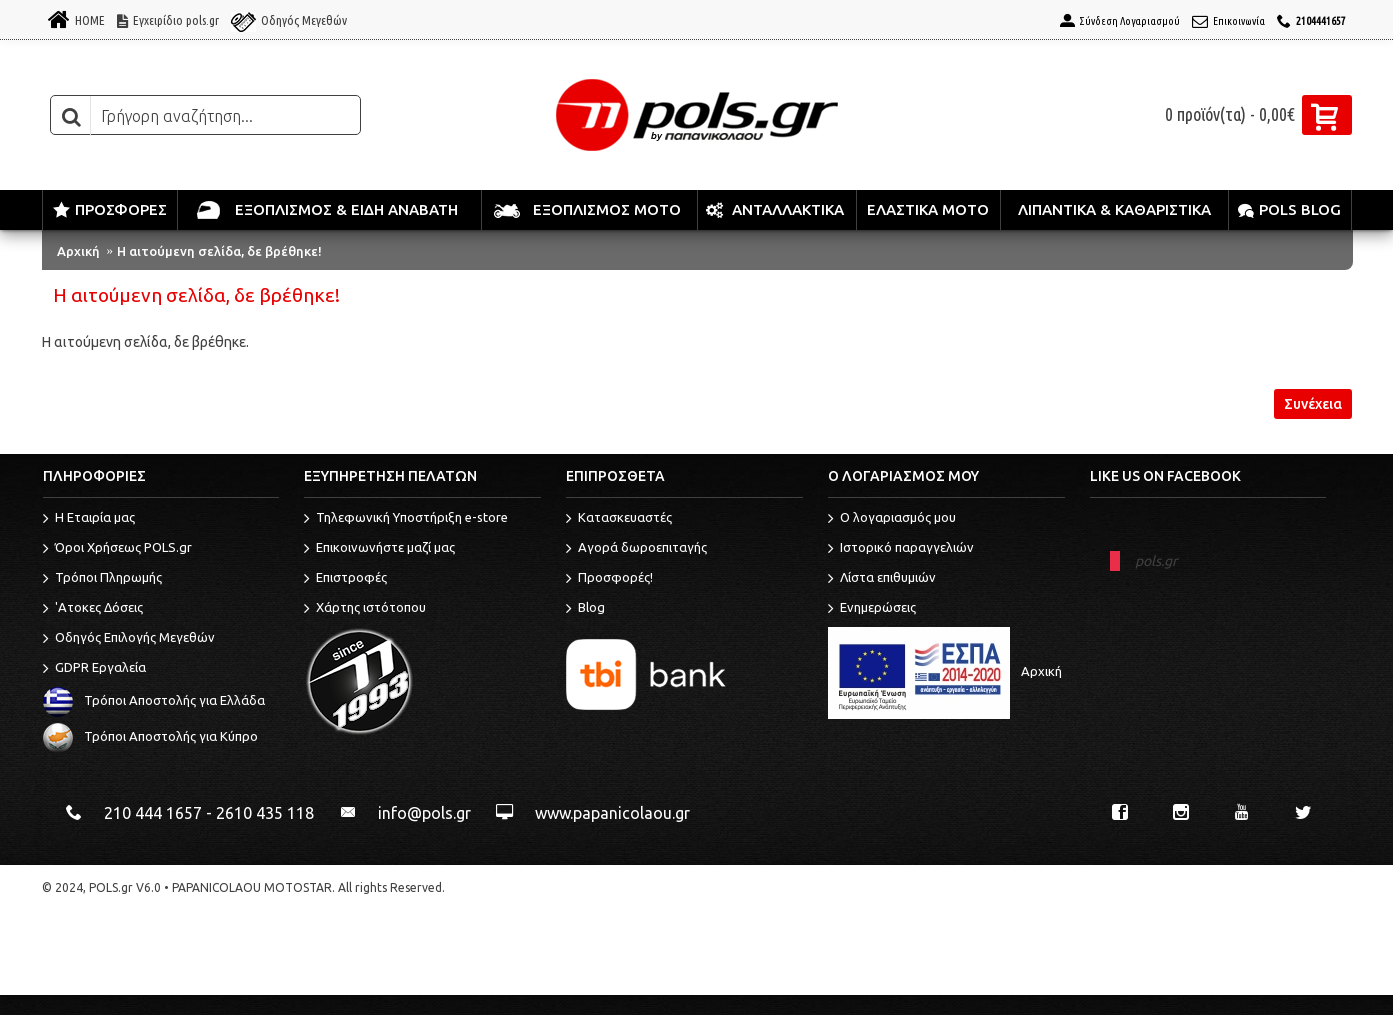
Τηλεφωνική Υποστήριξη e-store (406, 519)
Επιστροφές (345, 579)
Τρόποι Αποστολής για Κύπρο (150, 737)
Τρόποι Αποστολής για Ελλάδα (154, 701)
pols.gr (1156, 561)
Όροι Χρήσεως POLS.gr (117, 549)
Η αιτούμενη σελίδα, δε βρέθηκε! (219, 251)
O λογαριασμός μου (892, 519)
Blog (585, 609)
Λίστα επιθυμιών (882, 579)
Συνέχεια (1313, 404)
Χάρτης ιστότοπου (365, 609)
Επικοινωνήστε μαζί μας (379, 549)
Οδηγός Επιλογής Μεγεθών (129, 639)
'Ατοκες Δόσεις (93, 609)
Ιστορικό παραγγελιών (901, 549)
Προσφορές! (609, 579)
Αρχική (78, 251)
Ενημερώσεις (872, 609)
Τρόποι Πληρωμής (102, 579)
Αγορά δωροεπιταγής (636, 549)
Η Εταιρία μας (89, 519)
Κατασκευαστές (619, 519)
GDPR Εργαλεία (94, 669)
